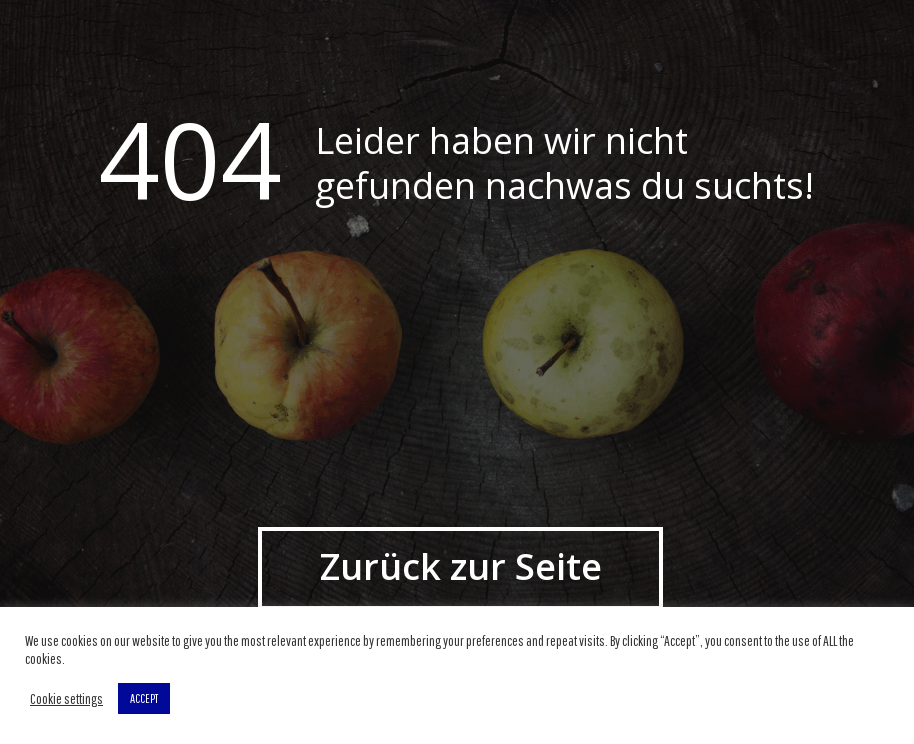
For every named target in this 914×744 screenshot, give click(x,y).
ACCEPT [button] (144, 698)
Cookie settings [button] (66, 698)
